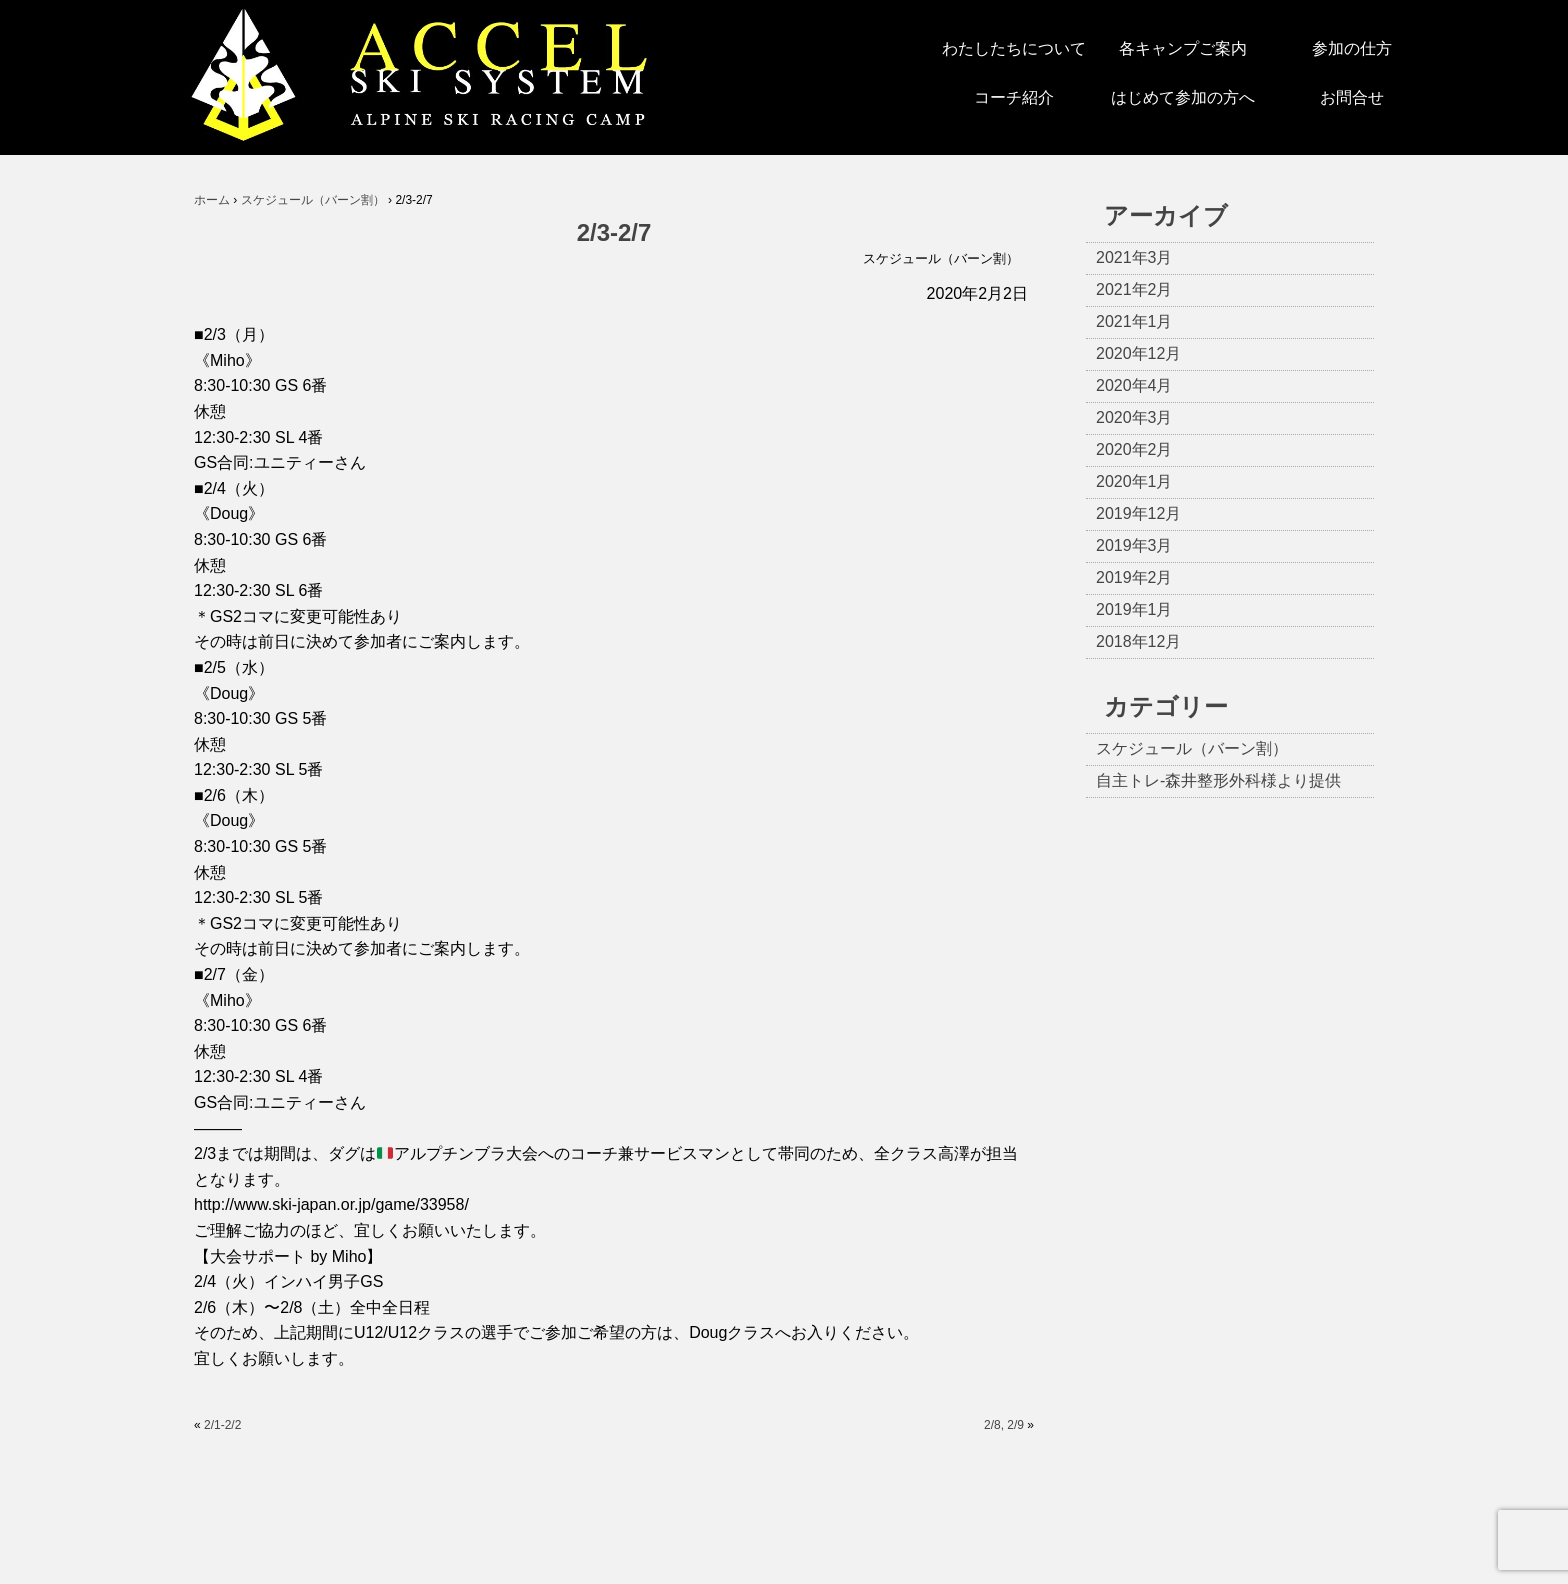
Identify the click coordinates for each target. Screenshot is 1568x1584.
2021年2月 (1134, 289)
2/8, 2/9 (1004, 1425)
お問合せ (1352, 97)
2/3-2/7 (614, 232)
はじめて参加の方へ (1183, 97)
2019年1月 (1134, 609)
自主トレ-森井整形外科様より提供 (1218, 780)
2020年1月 (1134, 481)
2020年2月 (1134, 449)
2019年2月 (1134, 577)
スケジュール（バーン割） (941, 258)
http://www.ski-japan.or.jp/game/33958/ (331, 1204)
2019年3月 (1134, 545)
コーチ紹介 (1014, 97)
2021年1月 (1134, 321)
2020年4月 (1134, 385)
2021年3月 (1134, 257)
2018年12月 (1138, 641)
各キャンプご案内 (1183, 48)
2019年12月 (1138, 513)
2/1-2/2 (222, 1425)
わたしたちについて (1014, 48)
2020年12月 (1138, 353)
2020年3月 (1134, 417)
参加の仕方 (1352, 48)
